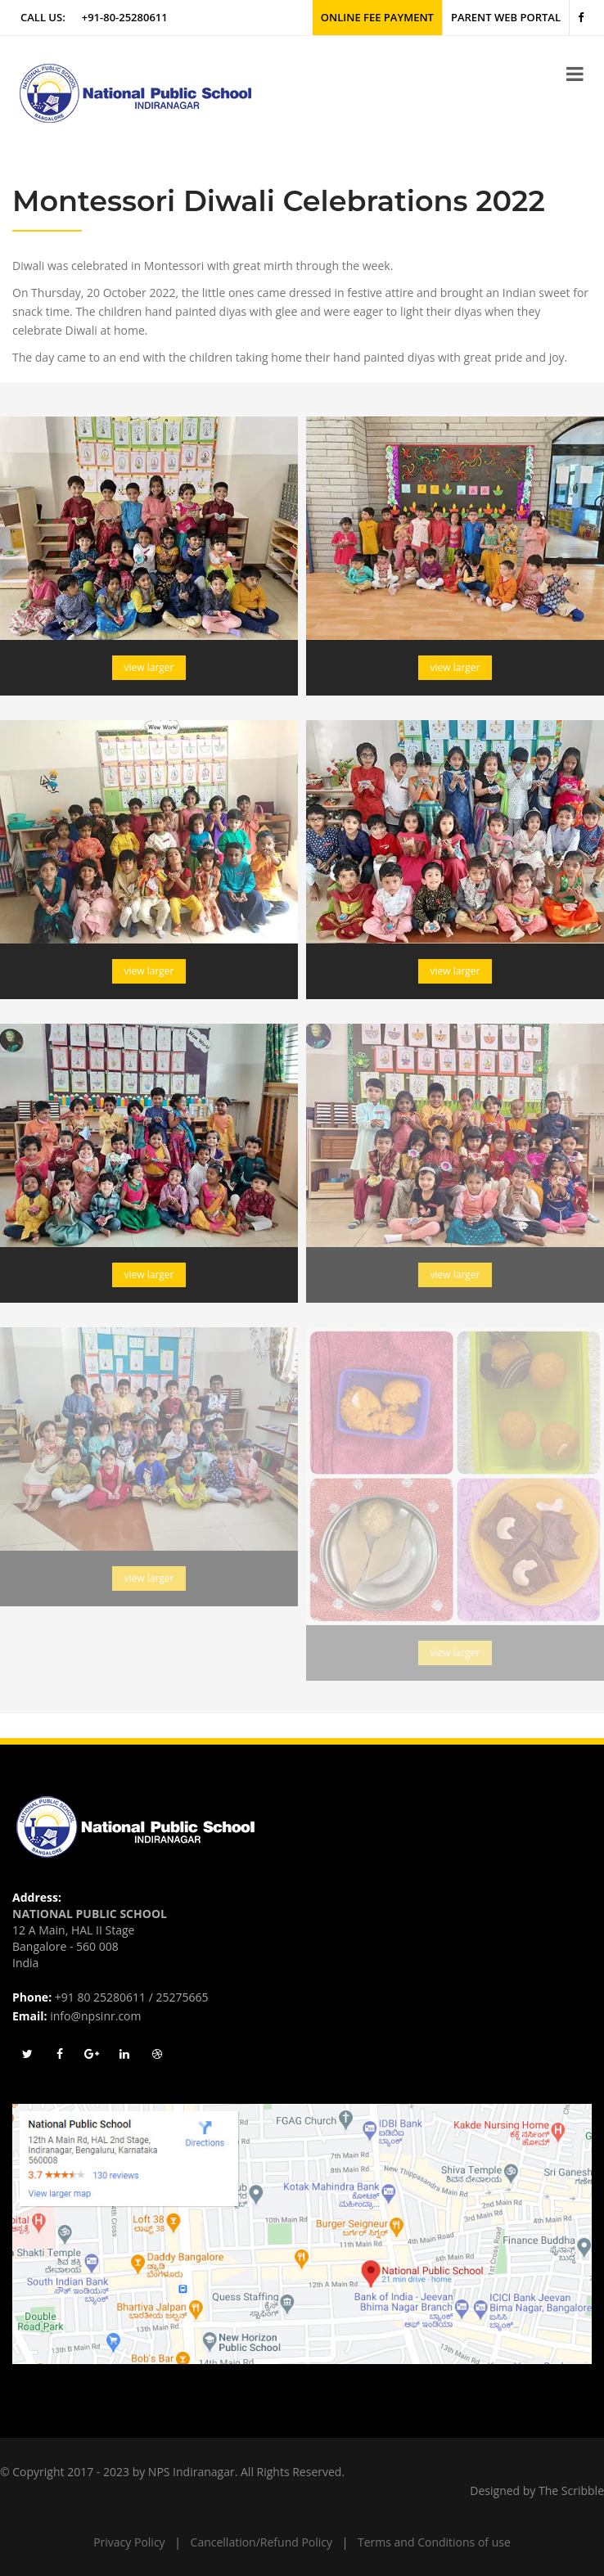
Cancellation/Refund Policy (261, 2542)
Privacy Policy (129, 2542)
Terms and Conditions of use (434, 2542)
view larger (149, 667)
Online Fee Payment (377, 17)
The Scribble (571, 2490)
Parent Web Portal (506, 17)
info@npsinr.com (95, 2016)
